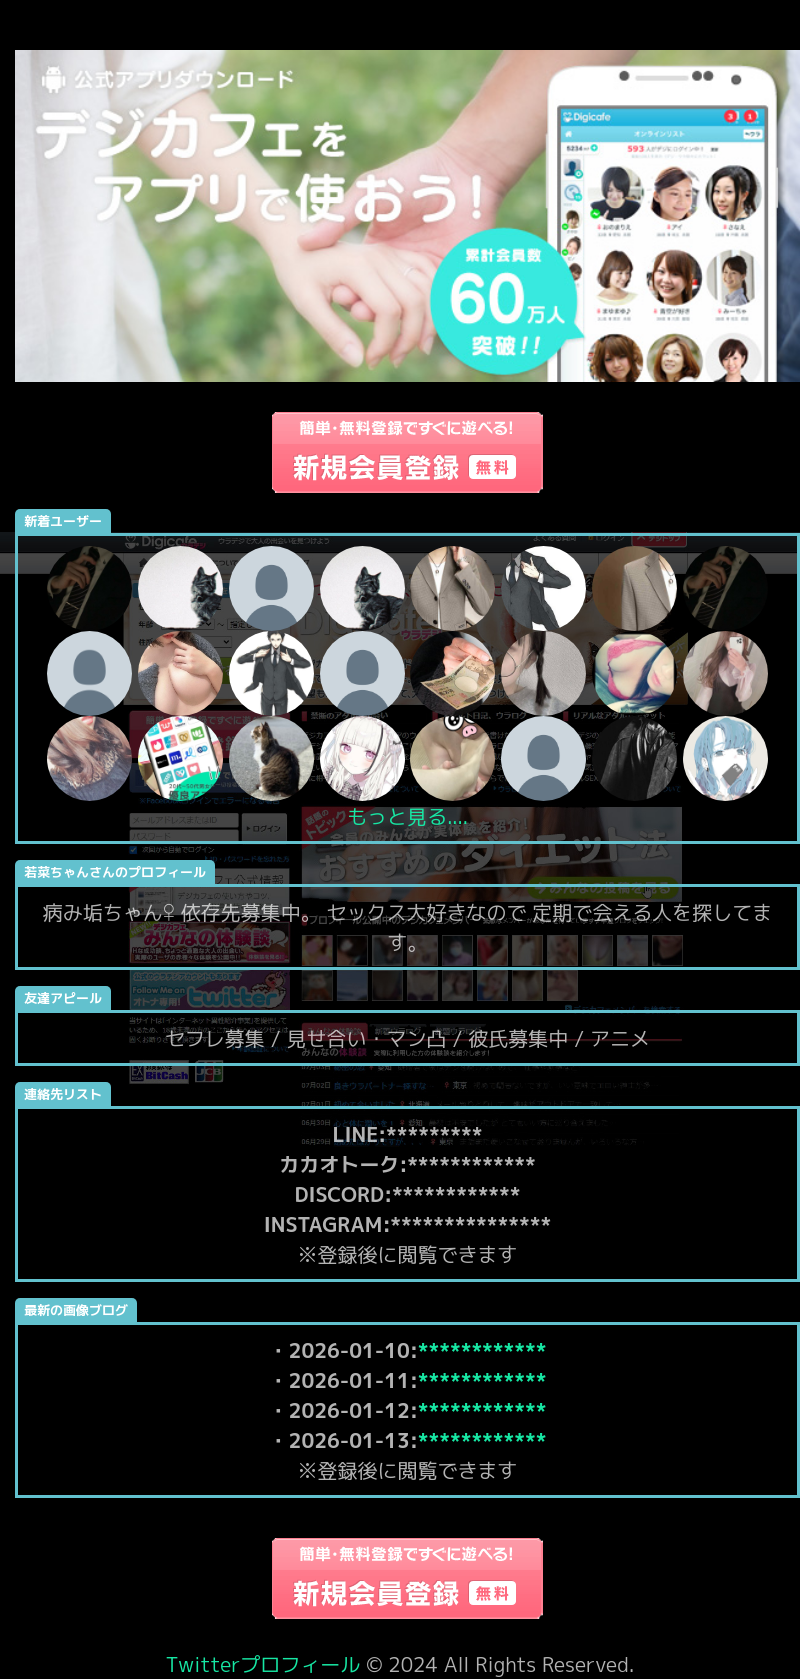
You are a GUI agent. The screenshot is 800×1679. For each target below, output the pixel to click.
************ (482, 1350)
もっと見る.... (407, 816)
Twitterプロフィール (263, 1664)
